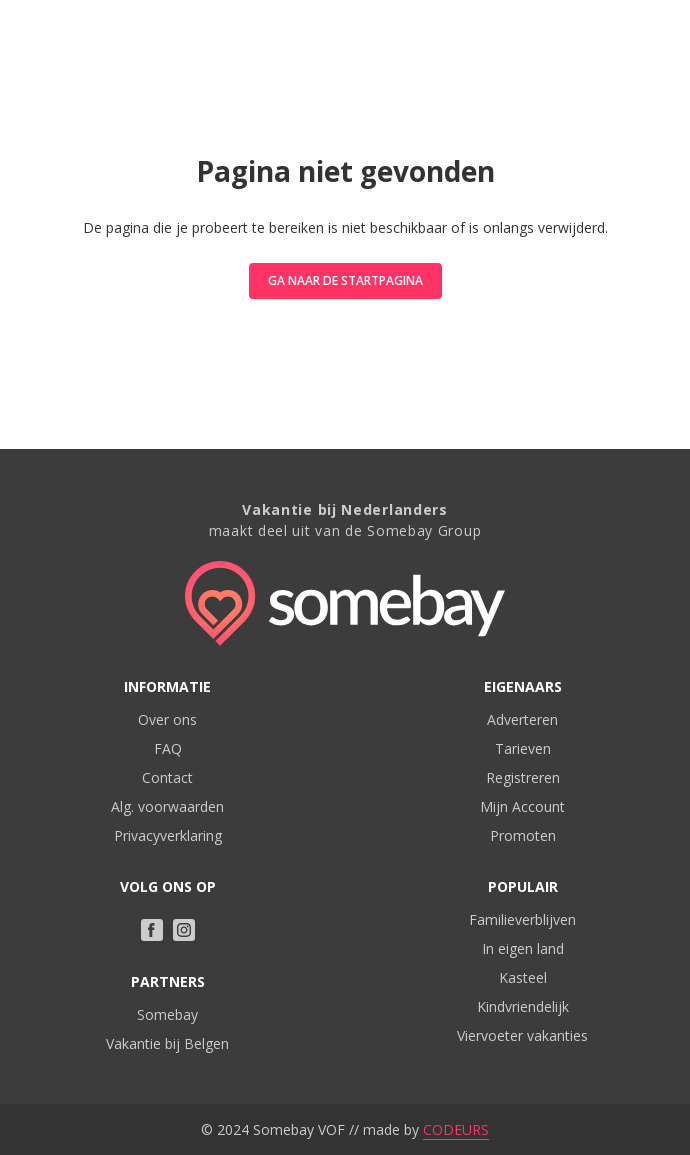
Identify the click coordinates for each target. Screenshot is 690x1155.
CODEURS (456, 1129)
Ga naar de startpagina (345, 280)
